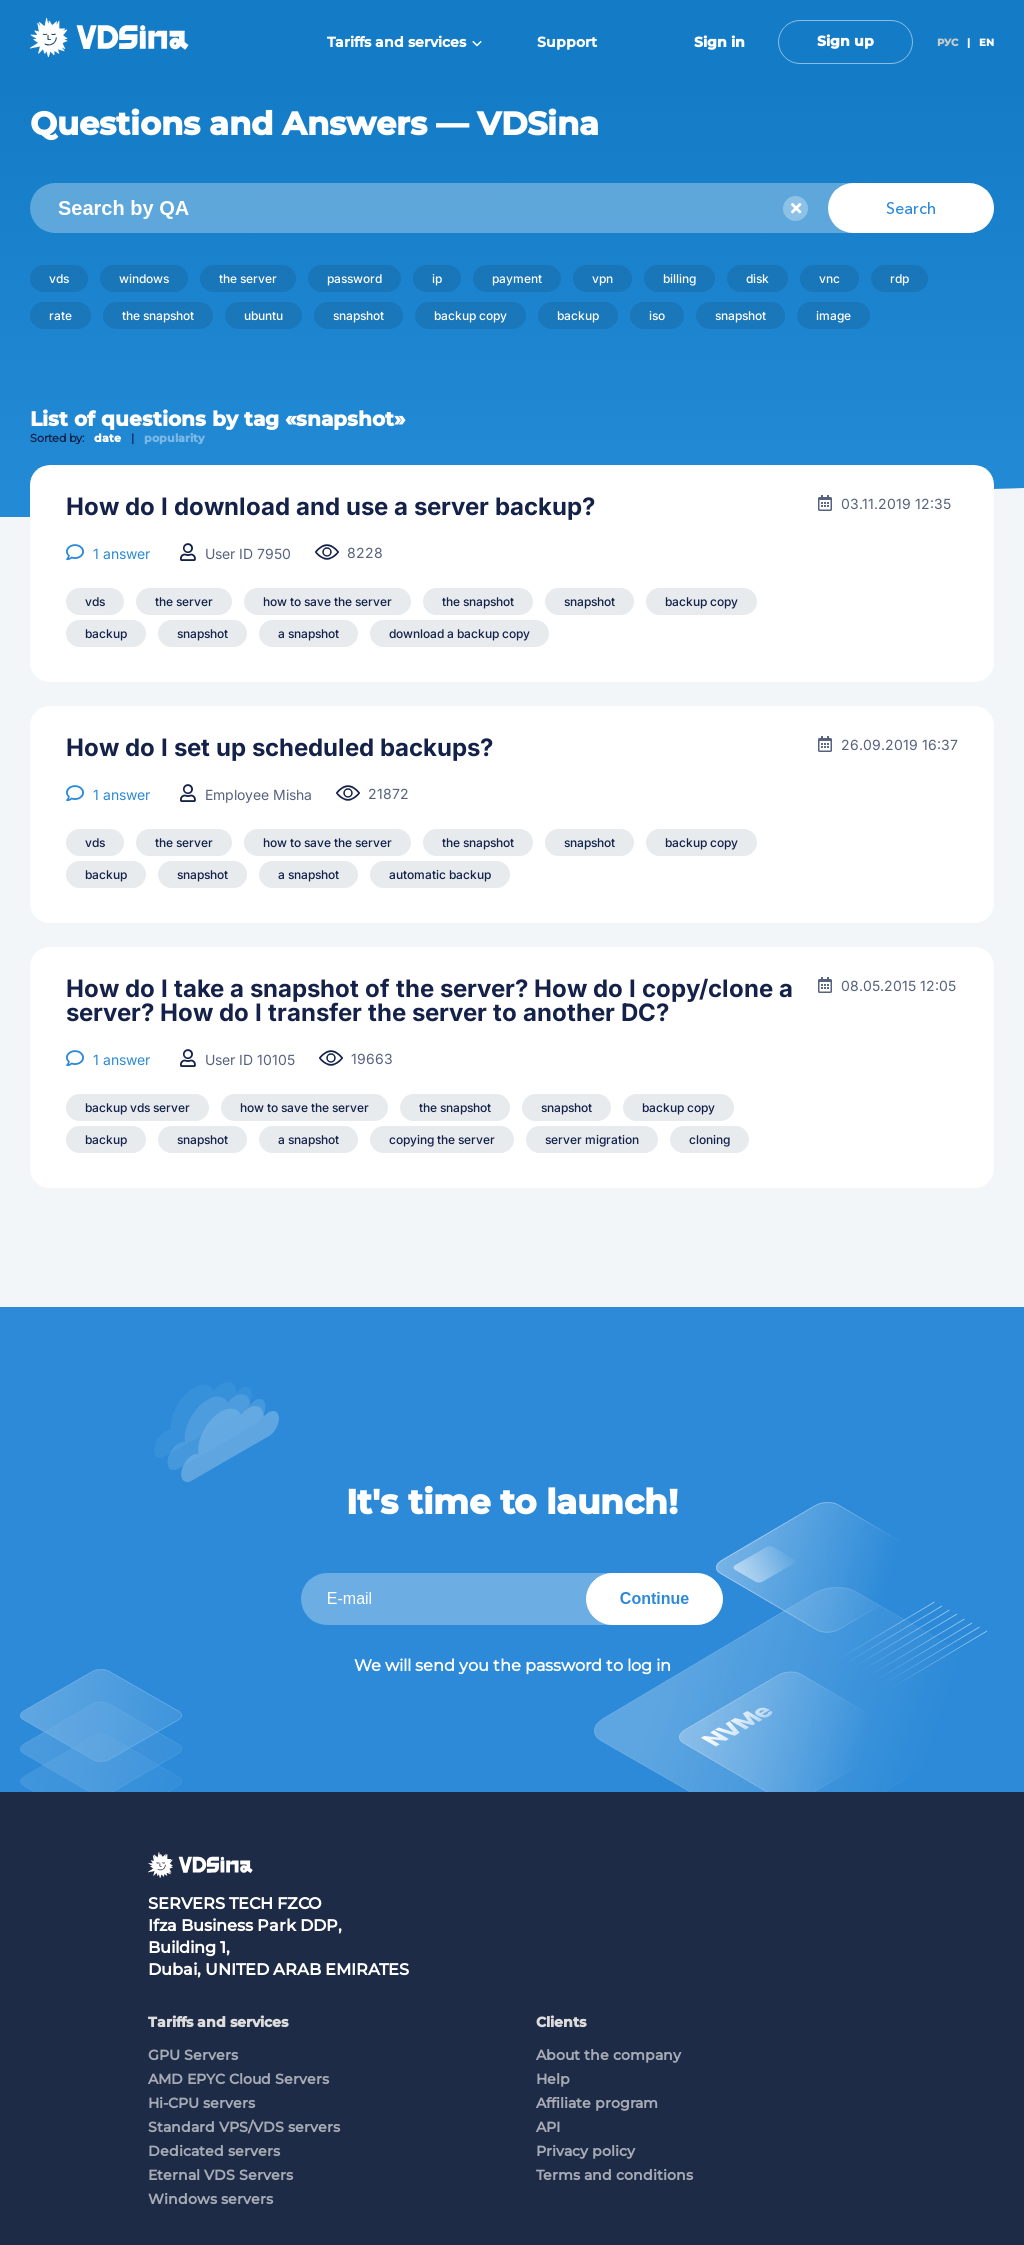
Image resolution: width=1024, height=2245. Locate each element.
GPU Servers (193, 2055)
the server (248, 278)
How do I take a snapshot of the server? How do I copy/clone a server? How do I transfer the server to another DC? (429, 1001)
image (833, 315)
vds (59, 278)
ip (437, 278)
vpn (602, 278)
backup (578, 315)
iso (657, 315)
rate (60, 315)
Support (567, 42)
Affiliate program (597, 2103)
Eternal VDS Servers (220, 2175)
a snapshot (308, 633)
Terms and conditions (614, 2175)
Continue (654, 1598)
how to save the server (327, 601)
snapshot (358, 315)
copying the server (442, 1139)
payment (517, 278)
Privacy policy (585, 2151)
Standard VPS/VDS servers (244, 2127)
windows (144, 278)
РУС (947, 42)
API (548, 2127)
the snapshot (158, 315)
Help (553, 2079)
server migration (592, 1139)
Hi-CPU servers (201, 2103)
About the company (608, 2055)
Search (911, 208)
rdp (899, 278)
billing (679, 278)
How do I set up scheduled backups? (279, 748)
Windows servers (210, 2199)
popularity (174, 438)
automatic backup (440, 874)
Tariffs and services (404, 42)
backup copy (470, 315)
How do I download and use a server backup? (330, 507)
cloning (709, 1139)
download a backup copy (459, 633)
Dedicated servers (214, 2151)
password (354, 278)
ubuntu (263, 315)
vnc (829, 278)
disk (757, 278)
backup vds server (137, 1107)
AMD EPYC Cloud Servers (238, 2079)
